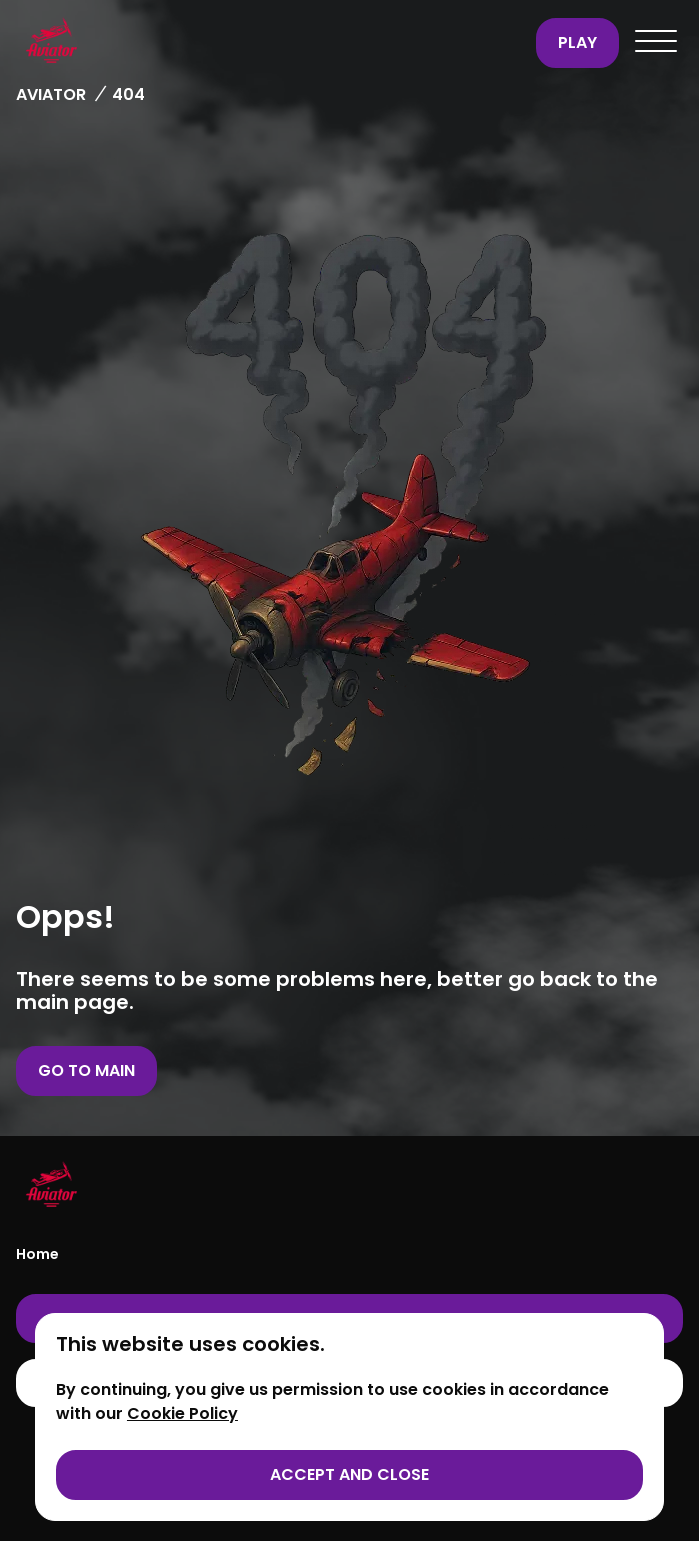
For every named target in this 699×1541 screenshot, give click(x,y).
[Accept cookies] (349, 1475)
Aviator (51, 94)
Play (577, 42)
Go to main (86, 1070)
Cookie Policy (182, 1413)
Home (37, 1254)
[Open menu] (656, 43)
